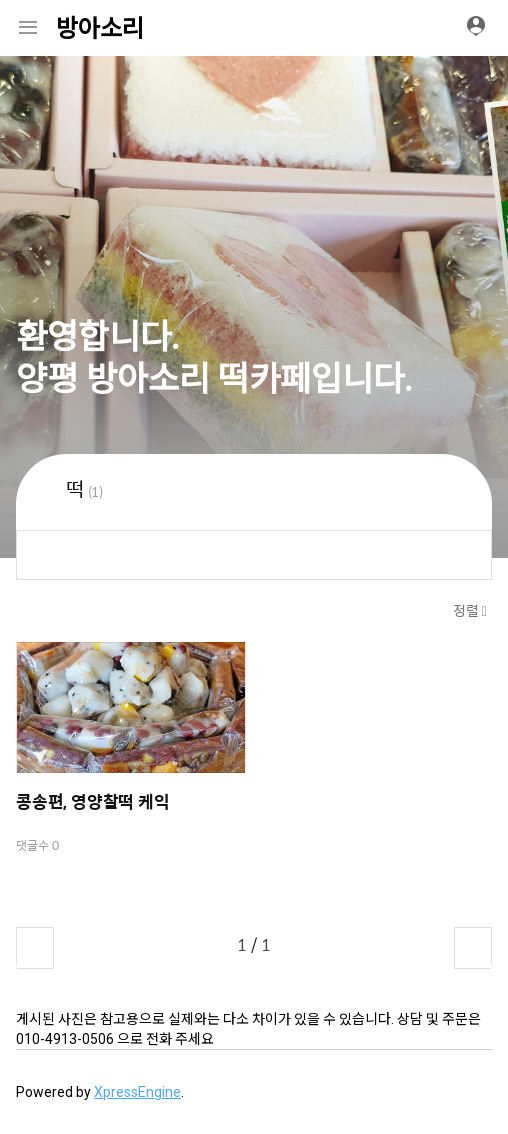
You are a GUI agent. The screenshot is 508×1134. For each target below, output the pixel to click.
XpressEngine (137, 1092)
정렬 (467, 610)
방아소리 (100, 29)
